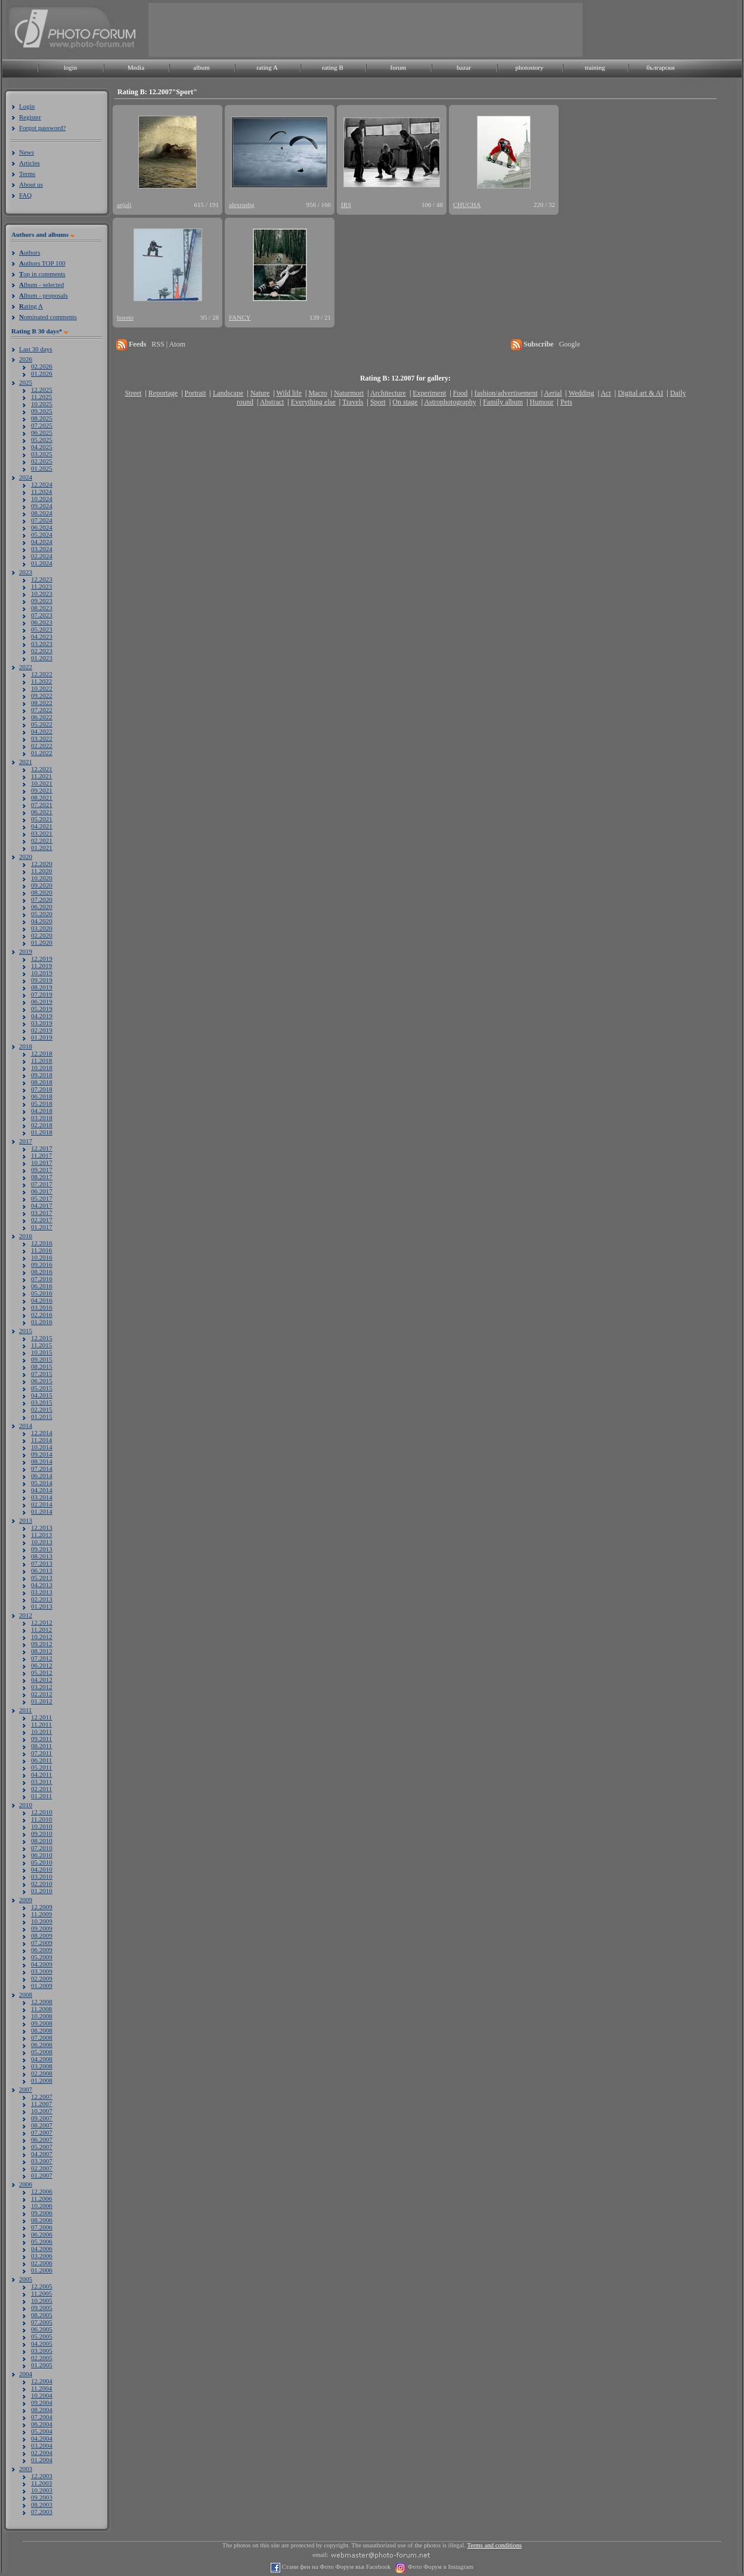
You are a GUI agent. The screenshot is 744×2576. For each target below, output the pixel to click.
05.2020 (41, 913)
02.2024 (41, 555)
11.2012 (41, 1629)
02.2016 (41, 1314)
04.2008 (41, 2058)
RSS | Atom (168, 344)
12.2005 (41, 2286)
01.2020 (41, 942)
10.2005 (41, 2300)
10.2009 (41, 1921)
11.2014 (41, 1439)
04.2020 (41, 920)
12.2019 (41, 958)
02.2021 (41, 840)
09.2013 (41, 1549)
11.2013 (41, 1534)
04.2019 (41, 1015)
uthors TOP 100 (42, 263)
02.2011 (41, 1788)
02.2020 (41, 935)
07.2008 (41, 2037)
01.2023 (41, 657)
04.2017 (41, 1205)
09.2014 (41, 1454)
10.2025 (41, 403)
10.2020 (41, 878)
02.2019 (41, 1030)
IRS (346, 204)
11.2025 (41, 396)
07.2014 (41, 1468)
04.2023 (41, 636)
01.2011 (41, 1795)
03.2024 (41, 548)
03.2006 (41, 2255)
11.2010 (41, 1819)
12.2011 (41, 1717)
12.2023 (41, 579)
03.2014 (41, 1497)
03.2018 (41, 1117)
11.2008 (41, 2008)
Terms (27, 173)
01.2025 (41, 468)
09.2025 (41, 411)
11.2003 (41, 2483)
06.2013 (41, 1570)
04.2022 (41, 731)
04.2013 (41, 1584)
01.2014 (41, 1511)
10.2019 (41, 972)
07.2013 (41, 1563)
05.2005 (41, 2336)
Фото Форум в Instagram (439, 2566)
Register (30, 116)
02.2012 (41, 1693)
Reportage (163, 393)
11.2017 (41, 1155)
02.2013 (41, 1599)
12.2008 (41, 2001)
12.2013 (41, 1527)
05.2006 (41, 2241)
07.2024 (41, 520)
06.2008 (41, 2044)
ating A (31, 306)
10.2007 (41, 2110)
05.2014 (41, 1482)
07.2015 (41, 1373)
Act (605, 393)
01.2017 (41, 1226)
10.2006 (41, 2205)
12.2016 (41, 1243)
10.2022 (41, 688)
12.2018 (41, 1053)
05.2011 (41, 1767)
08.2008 (41, 2030)
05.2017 (41, 1198)
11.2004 (41, 2388)
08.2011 (41, 1745)
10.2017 (41, 1162)
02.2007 (41, 2168)
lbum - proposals (43, 295)
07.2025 (41, 425)
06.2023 (41, 622)
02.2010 (41, 1883)
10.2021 (41, 783)
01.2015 (41, 1416)
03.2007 (41, 2160)
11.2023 (41, 586)
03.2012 (41, 1686)
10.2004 (41, 2395)
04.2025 (41, 446)
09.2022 (41, 695)
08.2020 (41, 892)
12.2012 (41, 1622)
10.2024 (41, 498)
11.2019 (41, 965)
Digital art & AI (640, 393)
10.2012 (41, 1636)
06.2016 (41, 1285)
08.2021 (41, 797)
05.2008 (41, 2051)
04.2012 (41, 1679)
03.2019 (41, 1022)
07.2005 (41, 2321)
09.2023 (41, 600)
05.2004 (41, 2431)
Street (133, 393)
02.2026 (41, 366)
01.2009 (41, 1985)
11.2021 (41, 776)
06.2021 (41, 811)
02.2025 (41, 461)
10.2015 (41, 1352)
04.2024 (41, 541)
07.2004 (41, 2416)
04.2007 (41, 2153)
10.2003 (41, 2490)
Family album (503, 402)
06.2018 (41, 1096)
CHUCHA (466, 204)
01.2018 (41, 1132)
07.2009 (41, 1942)
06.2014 (41, 1475)
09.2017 (41, 1169)
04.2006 (41, 2248)
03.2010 (41, 1876)
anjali (124, 204)
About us (31, 184)
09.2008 (41, 2023)
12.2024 (41, 484)
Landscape (228, 393)
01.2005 (41, 2364)
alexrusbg (242, 204)
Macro (317, 393)
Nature (260, 393)
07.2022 (41, 709)
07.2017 (41, 1184)
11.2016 (41, 1250)
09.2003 (41, 2497)
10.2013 (41, 1541)
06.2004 (41, 2423)
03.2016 (41, 1307)
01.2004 (41, 2459)
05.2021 (41, 818)
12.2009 (41, 1906)
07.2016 (41, 1278)
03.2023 (41, 643)
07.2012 (41, 1658)
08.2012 (41, 1651)
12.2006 (41, 2191)
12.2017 (41, 1148)
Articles (29, 162)
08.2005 (41, 2314)
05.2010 (41, 1862)
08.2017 (41, 1176)
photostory (529, 67)
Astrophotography (450, 402)
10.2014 (41, 1447)
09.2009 (41, 1928)
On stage (404, 402)
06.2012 (41, 1665)
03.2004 (41, 2445)
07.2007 (41, 2132)
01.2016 (41, 1321)
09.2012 (41, 1643)
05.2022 (41, 724)
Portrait (195, 393)
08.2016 (41, 1271)
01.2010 (41, 1890)
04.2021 (41, 826)
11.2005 (41, 2293)
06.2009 (41, 1949)
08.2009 (41, 1935)
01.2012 (41, 1701)
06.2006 (41, 2234)
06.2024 (41, 527)
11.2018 (41, 1060)
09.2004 (41, 2402)
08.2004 (41, 2409)
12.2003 (41, 2475)
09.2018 (41, 1074)
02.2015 (41, 1409)
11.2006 (41, 2198)
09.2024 (41, 505)
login (71, 67)
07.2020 (41, 899)
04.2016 (41, 1300)
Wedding (581, 393)
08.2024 (41, 513)
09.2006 (41, 2212)
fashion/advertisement (506, 393)
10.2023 (41, 593)
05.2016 (41, 1293)
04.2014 (41, 1489)
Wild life (289, 393)
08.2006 (41, 2220)
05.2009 (41, 1956)
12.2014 (41, 1432)
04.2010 (41, 1869)
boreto (125, 317)
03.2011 (41, 1781)
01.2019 (41, 1037)
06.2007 (41, 2139)
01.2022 (41, 752)
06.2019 (41, 1001)
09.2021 (41, 790)
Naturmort (349, 393)
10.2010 (41, 1826)
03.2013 (41, 1591)
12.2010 (41, 1812)
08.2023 (41, 607)
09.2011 (41, 1738)
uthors (29, 252)
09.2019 (41, 980)
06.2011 (41, 1760)
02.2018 (41, 1124)
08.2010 (41, 1840)
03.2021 (41, 833)
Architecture (388, 393)
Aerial (553, 393)
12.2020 (41, 863)
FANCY (239, 317)
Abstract (272, 402)
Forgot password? (42, 127)
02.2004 (41, 2452)
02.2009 (41, 1978)
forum (398, 67)
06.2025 (41, 432)
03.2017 (41, 1212)
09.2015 (41, 1359)
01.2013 (41, 1606)
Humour (542, 402)
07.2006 (41, 2227)
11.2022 (41, 681)
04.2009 (41, 1964)
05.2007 (41, 2146)
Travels (353, 402)
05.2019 (41, 1008)
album (201, 67)
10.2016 (41, 1257)
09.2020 (41, 885)
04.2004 (41, 2438)
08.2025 (41, 418)
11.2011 (41, 1724)
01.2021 (41, 847)
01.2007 (41, 2175)
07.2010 (41, 1847)
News (26, 152)
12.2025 (41, 389)
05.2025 (41, 439)
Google (569, 344)
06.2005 (41, 2329)
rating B (332, 67)
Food (460, 393)
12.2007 (41, 2096)
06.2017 (41, 1191)
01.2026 (41, 373)
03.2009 (41, 1971)
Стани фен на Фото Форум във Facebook (335, 2566)
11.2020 (41, 870)
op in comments (42, 273)
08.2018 (41, 1082)
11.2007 (41, 2103)
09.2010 (41, 1833)
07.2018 (41, 1089)
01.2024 (41, 563)
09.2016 (41, 1264)
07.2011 (41, 1752)
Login (27, 106)
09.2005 (41, 2307)
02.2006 (41, 2262)
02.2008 (41, 2073)
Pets (566, 402)
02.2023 (41, 650)
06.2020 (41, 906)
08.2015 (41, 1366)
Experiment (429, 393)
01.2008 (41, 2080)
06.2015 (41, 1380)
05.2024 (41, 534)
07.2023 (41, 615)
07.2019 (41, 994)
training (595, 67)
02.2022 (41, 745)
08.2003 (41, 2504)
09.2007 (41, 2118)
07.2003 (41, 2511)
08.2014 (41, 1461)
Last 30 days (35, 348)
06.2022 (41, 716)
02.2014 (41, 1504)
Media (136, 67)
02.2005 (41, 2357)
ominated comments (48, 316)
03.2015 (41, 1402)
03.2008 (41, 2066)
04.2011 (41, 1774)
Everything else (313, 402)
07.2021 (41, 804)
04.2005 (41, 2343)
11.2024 (41, 491)
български (660, 67)
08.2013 (41, 1556)
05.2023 (41, 629)
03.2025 (41, 453)
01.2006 (41, 2270)
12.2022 (41, 674)
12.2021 (41, 768)
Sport (378, 402)
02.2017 (41, 1219)
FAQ (25, 195)
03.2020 (41, 928)
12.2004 (41, 2381)
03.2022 (41, 738)
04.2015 (41, 1395)
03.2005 (41, 2350)
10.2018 (41, 1067)
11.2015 (41, 1345)
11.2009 (41, 1914)
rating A (267, 67)
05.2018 (41, 1103)
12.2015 (41, 1337)
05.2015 (41, 1387)
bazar (464, 67)
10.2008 (41, 2016)
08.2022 (41, 702)
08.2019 (41, 987)
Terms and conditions (494, 2545)
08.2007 (41, 2125)
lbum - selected (41, 284)
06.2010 (41, 1854)
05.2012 (41, 1672)
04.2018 (41, 1110)
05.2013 (41, 1577)
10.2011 (41, 1731)
